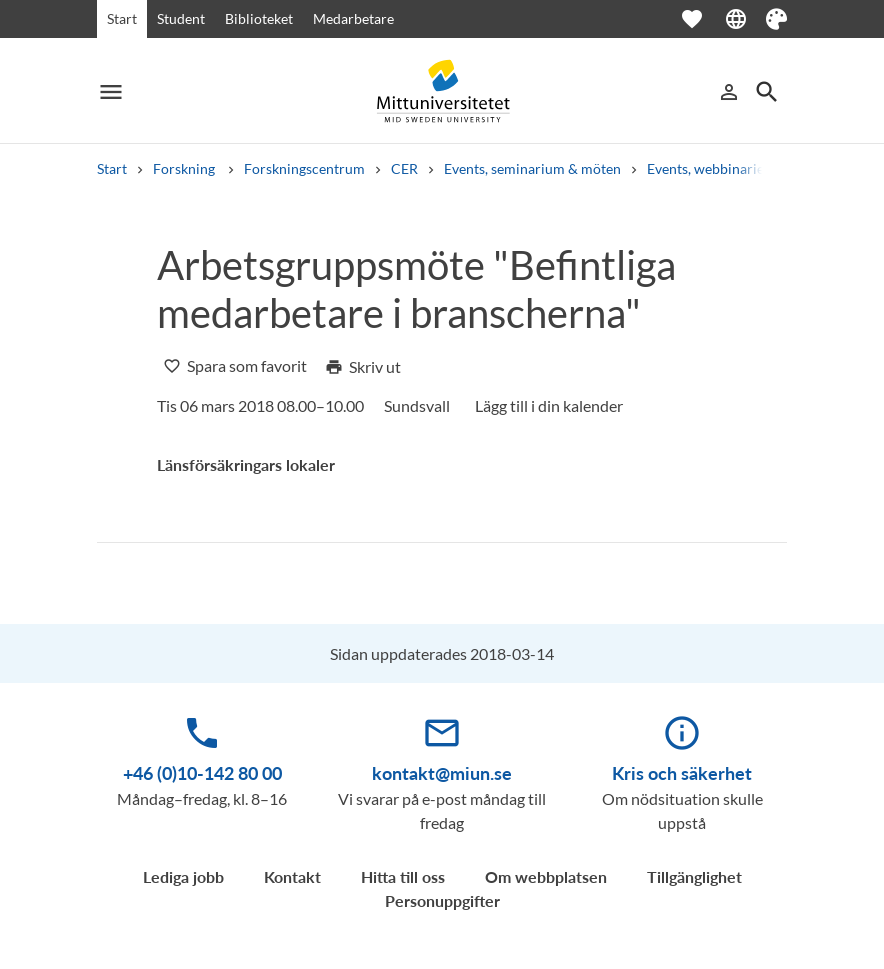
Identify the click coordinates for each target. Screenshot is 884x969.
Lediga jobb (183, 876)
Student (181, 18)
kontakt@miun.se (442, 773)
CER (404, 168)
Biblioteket (259, 18)
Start (122, 18)
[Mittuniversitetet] (442, 91)
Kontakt (292, 876)
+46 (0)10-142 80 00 (202, 773)
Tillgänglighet (694, 876)
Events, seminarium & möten (532, 168)
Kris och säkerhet (682, 773)
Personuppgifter (442, 900)
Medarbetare (353, 18)
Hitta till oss (403, 876)
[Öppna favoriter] (702, 19)
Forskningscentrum (304, 168)
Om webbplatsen (546, 876)
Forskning (185, 168)
